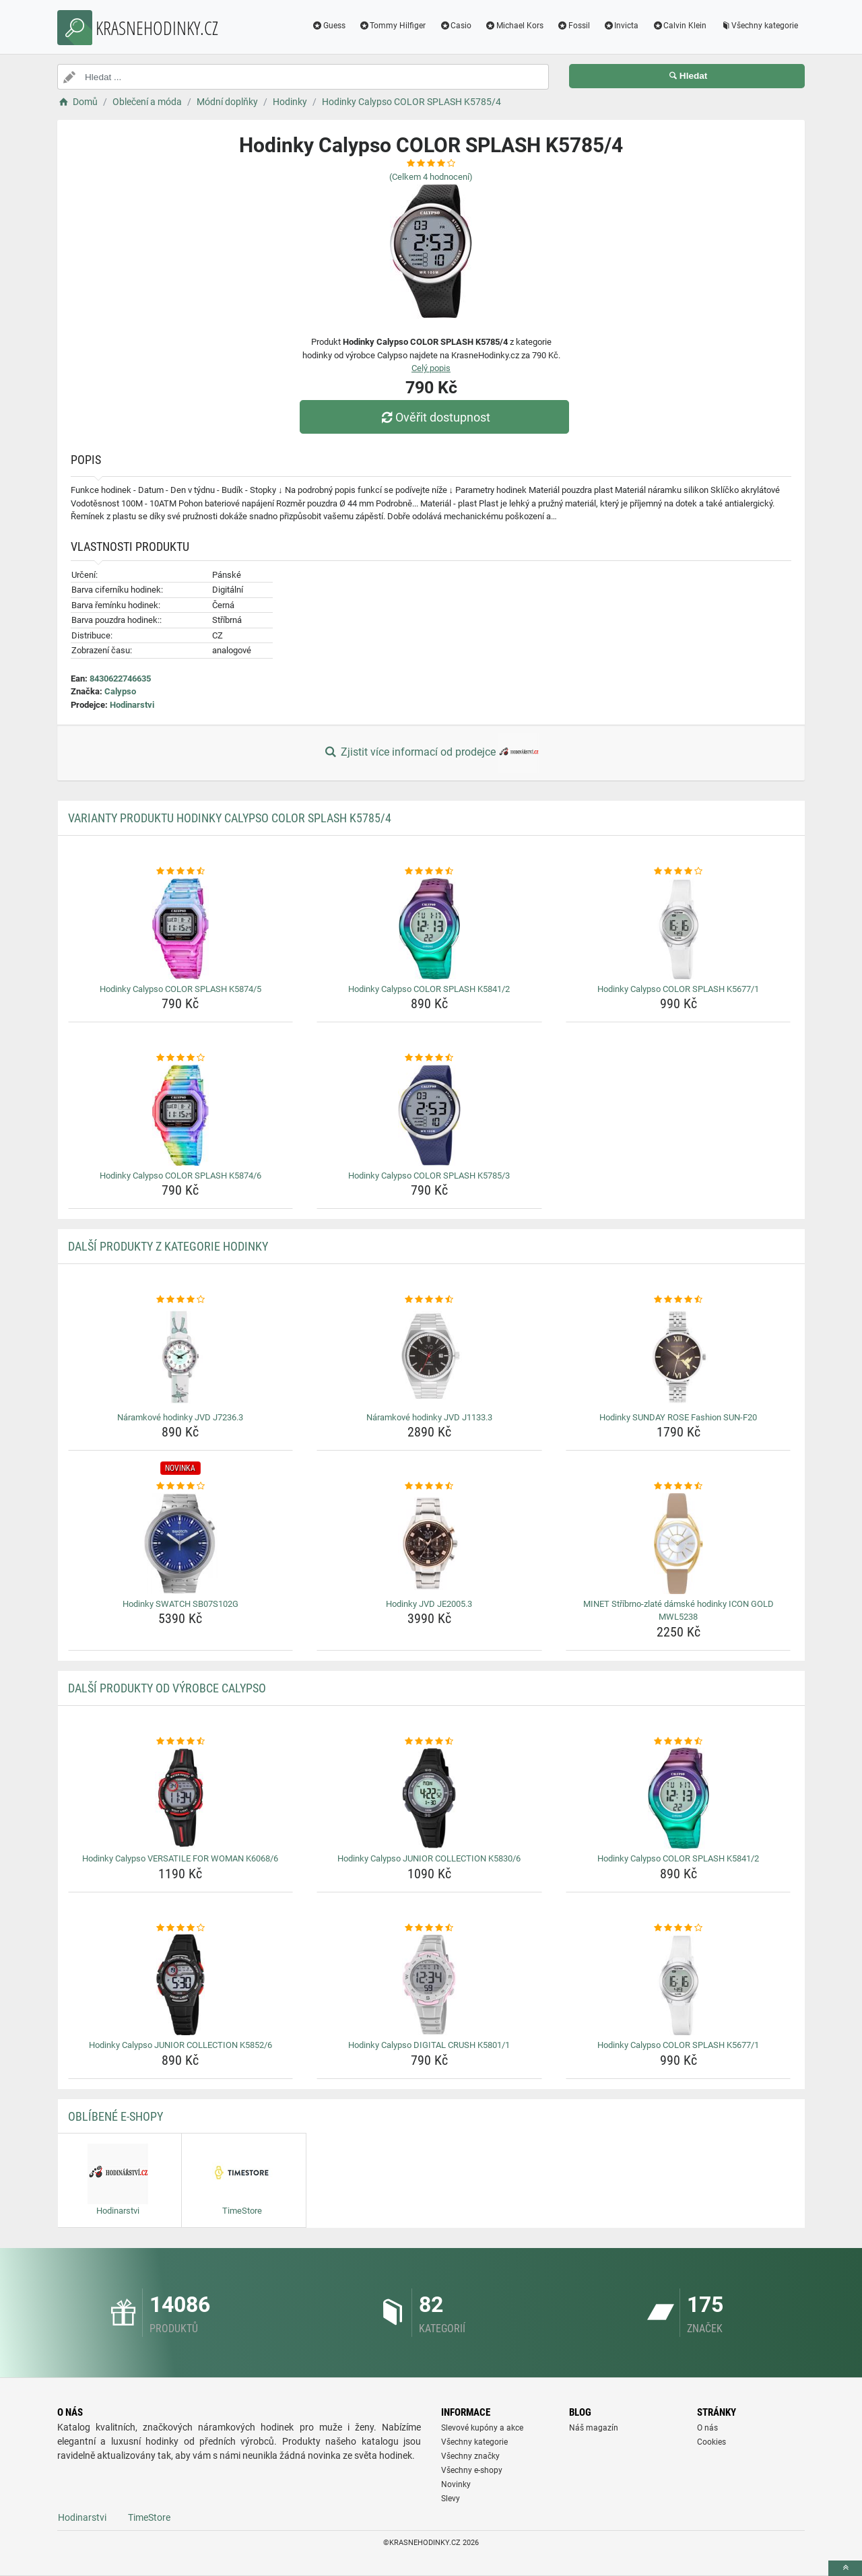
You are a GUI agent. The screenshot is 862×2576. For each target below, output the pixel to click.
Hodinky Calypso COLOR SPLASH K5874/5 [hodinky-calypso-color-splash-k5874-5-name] (180, 989)
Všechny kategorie (759, 25)
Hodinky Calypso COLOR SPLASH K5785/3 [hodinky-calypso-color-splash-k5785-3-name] (429, 1175)
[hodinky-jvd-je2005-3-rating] (429, 1486)
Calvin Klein (679, 25)
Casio (455, 25)
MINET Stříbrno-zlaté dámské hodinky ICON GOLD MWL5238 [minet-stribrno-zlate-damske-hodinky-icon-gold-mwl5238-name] (678, 1610)
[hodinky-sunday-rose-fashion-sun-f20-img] (678, 1357)
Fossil (573, 25)
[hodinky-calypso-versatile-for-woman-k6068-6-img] (181, 1798)
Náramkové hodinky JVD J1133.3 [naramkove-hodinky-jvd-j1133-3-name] (429, 1417)
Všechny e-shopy (471, 2470)
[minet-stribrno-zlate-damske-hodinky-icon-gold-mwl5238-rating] (678, 1486)
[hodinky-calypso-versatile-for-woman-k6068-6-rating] (181, 1741)
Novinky (456, 2484)
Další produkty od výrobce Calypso (167, 1688)
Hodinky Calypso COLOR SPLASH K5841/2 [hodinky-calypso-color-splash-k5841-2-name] (429, 989)
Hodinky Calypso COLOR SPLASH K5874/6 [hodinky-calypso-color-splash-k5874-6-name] (180, 1175)
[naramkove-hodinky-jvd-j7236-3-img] (181, 1357)
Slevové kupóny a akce (482, 2428)
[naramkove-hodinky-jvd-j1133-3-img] (429, 1357)
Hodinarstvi (132, 705)
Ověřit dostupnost (434, 417)
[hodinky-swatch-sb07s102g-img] (181, 1543)
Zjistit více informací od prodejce (431, 753)
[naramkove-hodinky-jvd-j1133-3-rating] (429, 1300)
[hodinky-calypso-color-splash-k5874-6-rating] (181, 1058)
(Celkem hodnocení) (431, 177)
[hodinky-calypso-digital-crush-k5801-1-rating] (429, 1928)
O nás (707, 2428)
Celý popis (431, 368)
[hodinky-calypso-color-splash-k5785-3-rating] (429, 1058)
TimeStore (149, 2517)
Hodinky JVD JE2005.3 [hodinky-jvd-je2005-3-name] (429, 1604)
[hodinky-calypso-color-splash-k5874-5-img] (181, 928)
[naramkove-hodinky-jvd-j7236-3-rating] (181, 1300)
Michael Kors (514, 25)
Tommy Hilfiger (392, 25)
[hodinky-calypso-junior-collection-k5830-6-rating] (429, 1741)
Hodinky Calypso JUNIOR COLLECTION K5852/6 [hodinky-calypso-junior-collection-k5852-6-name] (180, 2045)
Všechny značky (470, 2456)
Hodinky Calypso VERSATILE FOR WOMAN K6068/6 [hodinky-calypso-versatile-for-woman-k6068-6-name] (180, 1858)
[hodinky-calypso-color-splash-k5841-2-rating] (429, 871)
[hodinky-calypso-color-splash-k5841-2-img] (429, 928)
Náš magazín (593, 2428)
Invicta (621, 25)
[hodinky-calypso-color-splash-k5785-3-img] (429, 1115)
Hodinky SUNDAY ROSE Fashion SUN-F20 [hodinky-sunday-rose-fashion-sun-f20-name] (678, 1417)
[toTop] (845, 2568)
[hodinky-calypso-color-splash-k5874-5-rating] (181, 871)
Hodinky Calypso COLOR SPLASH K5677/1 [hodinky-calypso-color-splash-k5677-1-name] (678, 989)
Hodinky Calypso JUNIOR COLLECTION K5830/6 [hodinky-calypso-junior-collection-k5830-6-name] (429, 1858)
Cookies (711, 2442)
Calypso (120, 691)
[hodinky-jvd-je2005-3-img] (429, 1543)
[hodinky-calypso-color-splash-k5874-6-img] (181, 1115)
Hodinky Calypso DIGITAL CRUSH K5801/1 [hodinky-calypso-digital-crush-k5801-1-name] (429, 2045)
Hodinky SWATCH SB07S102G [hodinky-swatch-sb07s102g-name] (180, 1604)
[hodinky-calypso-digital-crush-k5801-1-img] (429, 1984)
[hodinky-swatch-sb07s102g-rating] (181, 1486)
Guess (328, 25)
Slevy (450, 2498)
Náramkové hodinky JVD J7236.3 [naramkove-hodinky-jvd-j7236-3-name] (180, 1417)
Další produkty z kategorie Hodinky (168, 1246)
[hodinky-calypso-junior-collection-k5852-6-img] (181, 1984)
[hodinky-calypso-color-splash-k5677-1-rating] (678, 871)
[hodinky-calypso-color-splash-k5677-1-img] (678, 928)
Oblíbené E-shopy (115, 2116)
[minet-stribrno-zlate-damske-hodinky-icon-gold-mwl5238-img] (678, 1543)
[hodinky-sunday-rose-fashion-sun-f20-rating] (678, 1300)
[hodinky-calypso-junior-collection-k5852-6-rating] (181, 1928)
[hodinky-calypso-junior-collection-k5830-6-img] (429, 1798)
